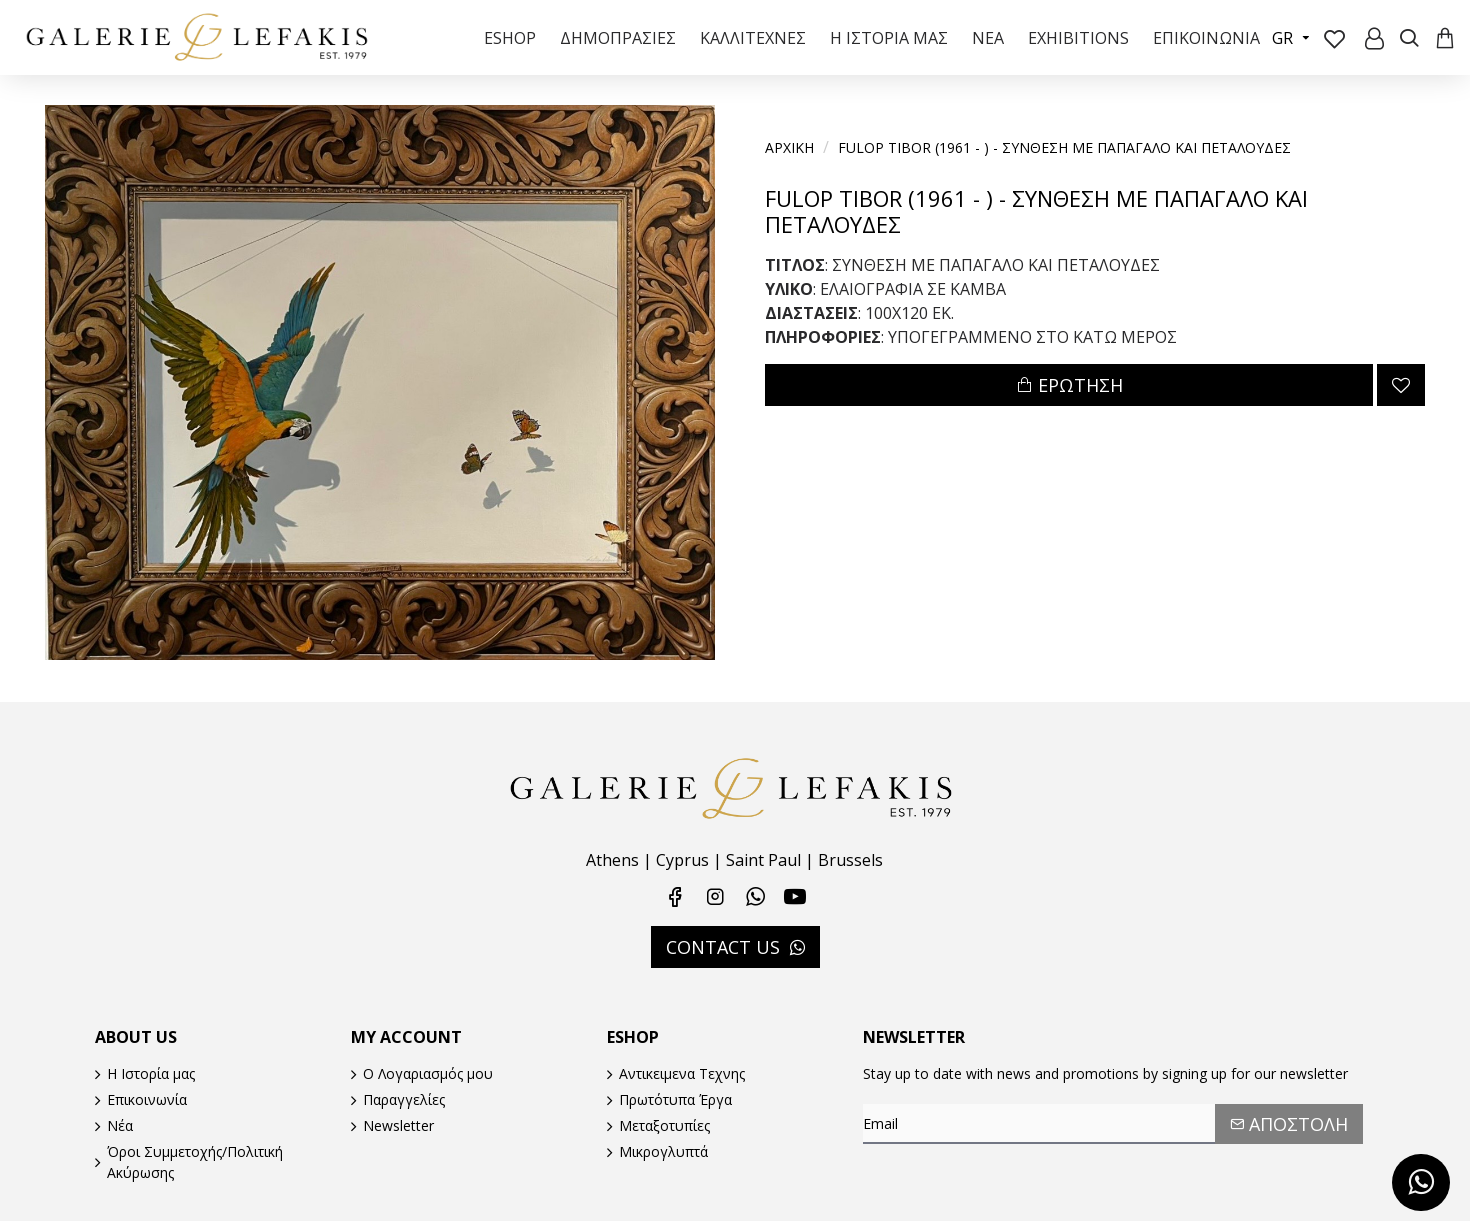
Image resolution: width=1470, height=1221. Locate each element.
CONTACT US (723, 946)
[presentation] (1003, 1184)
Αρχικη (789, 147)
